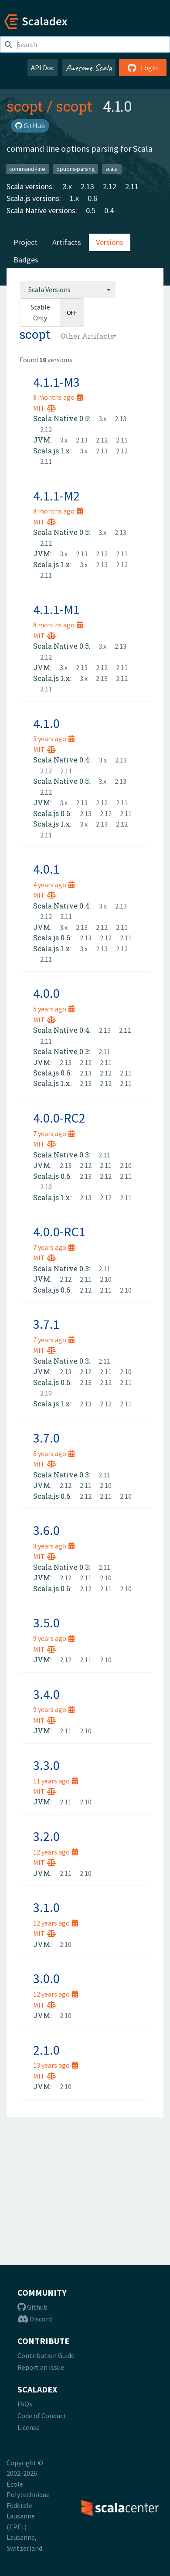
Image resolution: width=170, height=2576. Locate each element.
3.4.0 (46, 1694)
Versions (109, 242)
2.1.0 (46, 2050)
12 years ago (55, 1852)
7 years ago (54, 1133)
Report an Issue (40, 2367)
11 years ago (55, 1780)
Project (25, 242)
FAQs (24, 2403)
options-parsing (75, 168)
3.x (67, 186)
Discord (34, 2318)
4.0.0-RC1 (59, 1231)
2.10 (126, 1165)
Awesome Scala (89, 67)
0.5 (90, 210)
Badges (26, 260)
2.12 (109, 186)
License (28, 2427)
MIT (44, 408)
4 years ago (54, 884)
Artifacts (66, 242)
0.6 (92, 198)
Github (32, 2307)
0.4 (109, 210)
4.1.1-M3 (56, 382)
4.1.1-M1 (56, 609)
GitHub (30, 125)
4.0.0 (46, 993)
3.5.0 (46, 1622)
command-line (27, 168)
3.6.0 (46, 1530)
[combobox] (68, 289)
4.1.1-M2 (56, 495)
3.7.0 (46, 1437)
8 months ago (58, 397)
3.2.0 (46, 1836)
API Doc (42, 67)
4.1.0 (46, 723)
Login (143, 67)
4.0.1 (46, 869)
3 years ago (54, 738)
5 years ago (54, 1008)
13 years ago (55, 2065)
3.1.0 (46, 1907)
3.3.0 (46, 1765)
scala (111, 168)
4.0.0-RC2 (59, 1117)
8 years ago (54, 1453)
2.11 (132, 186)
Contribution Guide (46, 2355)
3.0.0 (46, 1978)
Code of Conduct (41, 2415)
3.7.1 (46, 1324)
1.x (74, 198)
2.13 (87, 186)
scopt (25, 106)
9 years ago (54, 1638)
